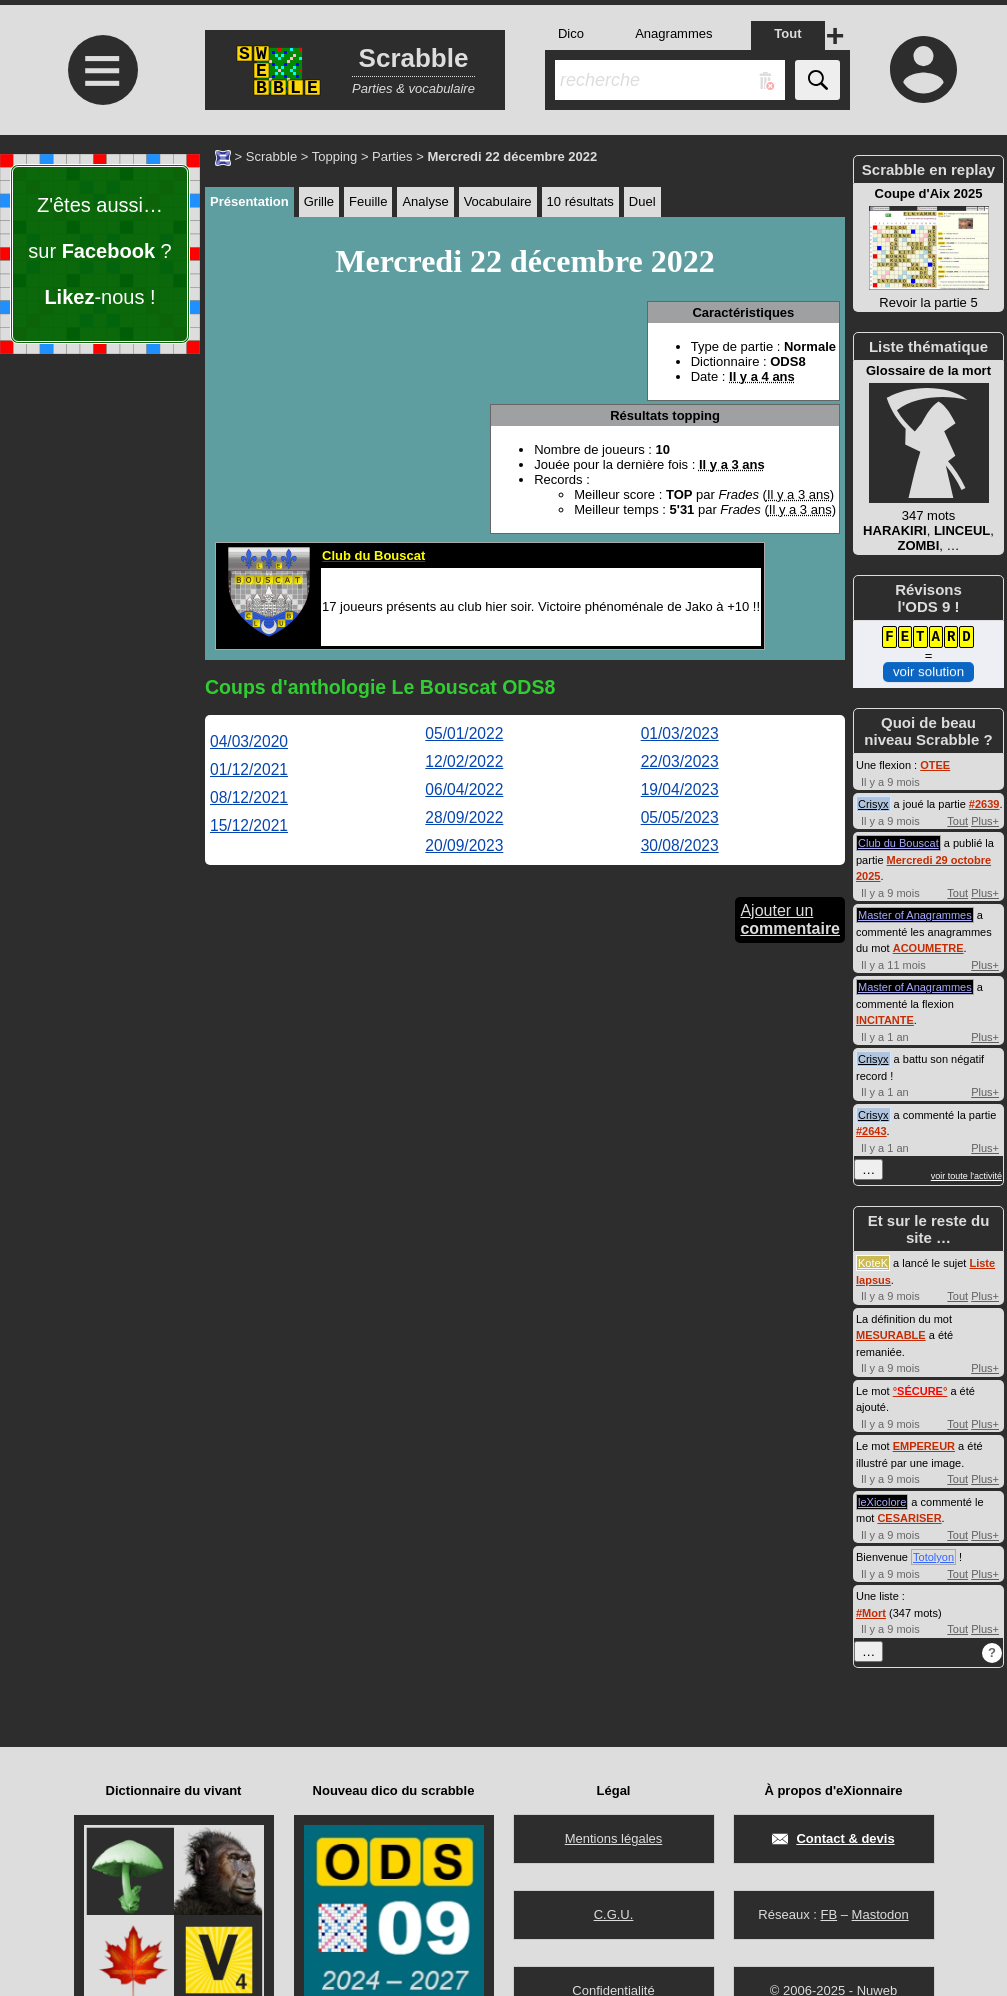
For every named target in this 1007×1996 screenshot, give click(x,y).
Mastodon (880, 1914)
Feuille (368, 201)
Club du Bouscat (898, 843)
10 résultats (580, 201)
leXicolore (882, 1502)
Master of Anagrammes (915, 915)
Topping (335, 156)
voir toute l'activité (966, 1176)
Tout (957, 821)
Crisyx (873, 804)
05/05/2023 (680, 817)
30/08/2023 (680, 845)
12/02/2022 (464, 761)
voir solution (928, 671)
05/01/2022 (464, 733)
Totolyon (933, 1557)
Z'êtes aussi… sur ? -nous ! (99, 251)
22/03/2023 (680, 761)
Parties (392, 156)
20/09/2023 (464, 845)
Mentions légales (614, 1838)
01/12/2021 (249, 769)
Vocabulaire (498, 201)
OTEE (935, 765)
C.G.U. (614, 1914)
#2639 (984, 804)
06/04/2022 (464, 789)
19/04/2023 (680, 789)
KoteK (873, 1263)
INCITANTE (885, 1020)
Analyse (425, 201)
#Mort (871, 1613)
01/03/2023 (680, 733)
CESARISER (909, 1518)
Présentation (249, 201)
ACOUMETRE (928, 948)
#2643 (871, 1131)
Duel (642, 201)
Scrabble (271, 156)
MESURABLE (891, 1335)
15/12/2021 (249, 825)
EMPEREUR (924, 1446)
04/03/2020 (249, 741)
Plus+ (985, 821)
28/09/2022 (464, 817)
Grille (319, 201)
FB (828, 1914)
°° (920, 1391)
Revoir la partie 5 (928, 248)
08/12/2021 (249, 797)
